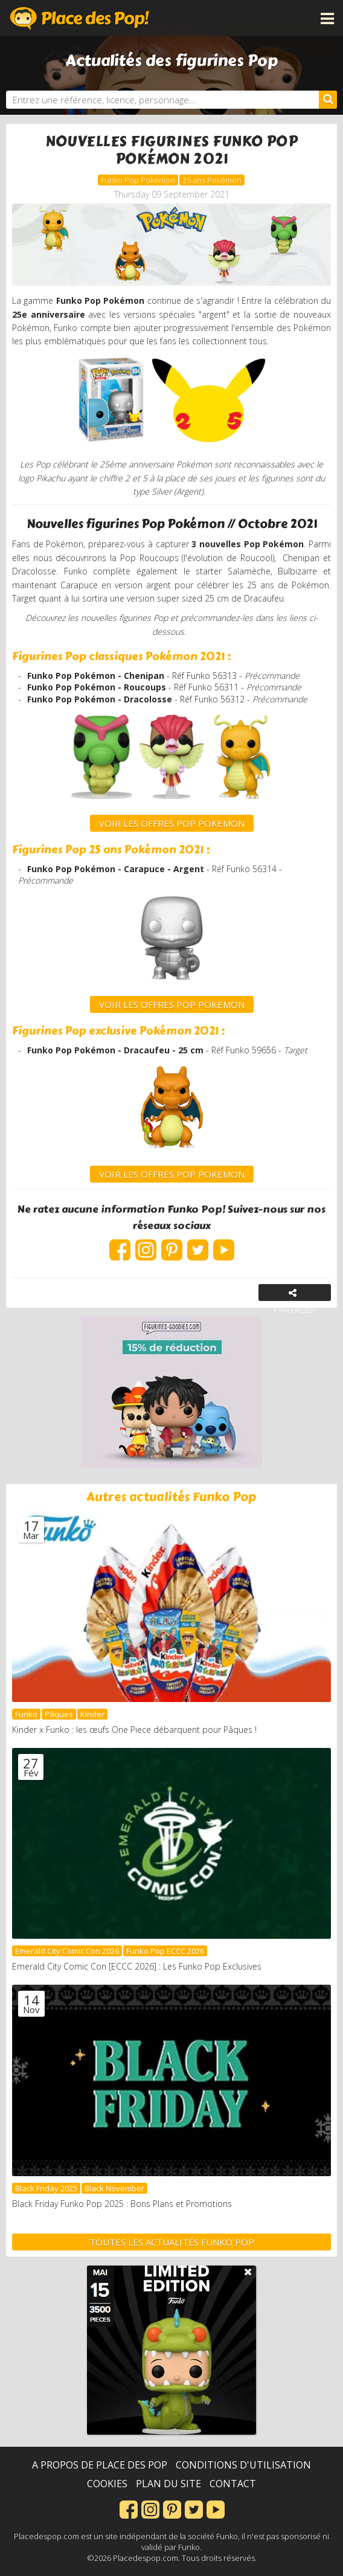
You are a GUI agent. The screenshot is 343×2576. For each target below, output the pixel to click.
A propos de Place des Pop (99, 2465)
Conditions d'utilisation (243, 2465)
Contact (233, 2483)
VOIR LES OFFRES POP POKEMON (172, 1004)
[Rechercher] (328, 100)
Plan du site (168, 2483)
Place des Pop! (79, 18)
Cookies (107, 2483)
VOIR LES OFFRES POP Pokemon (172, 823)
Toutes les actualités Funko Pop (171, 2242)
